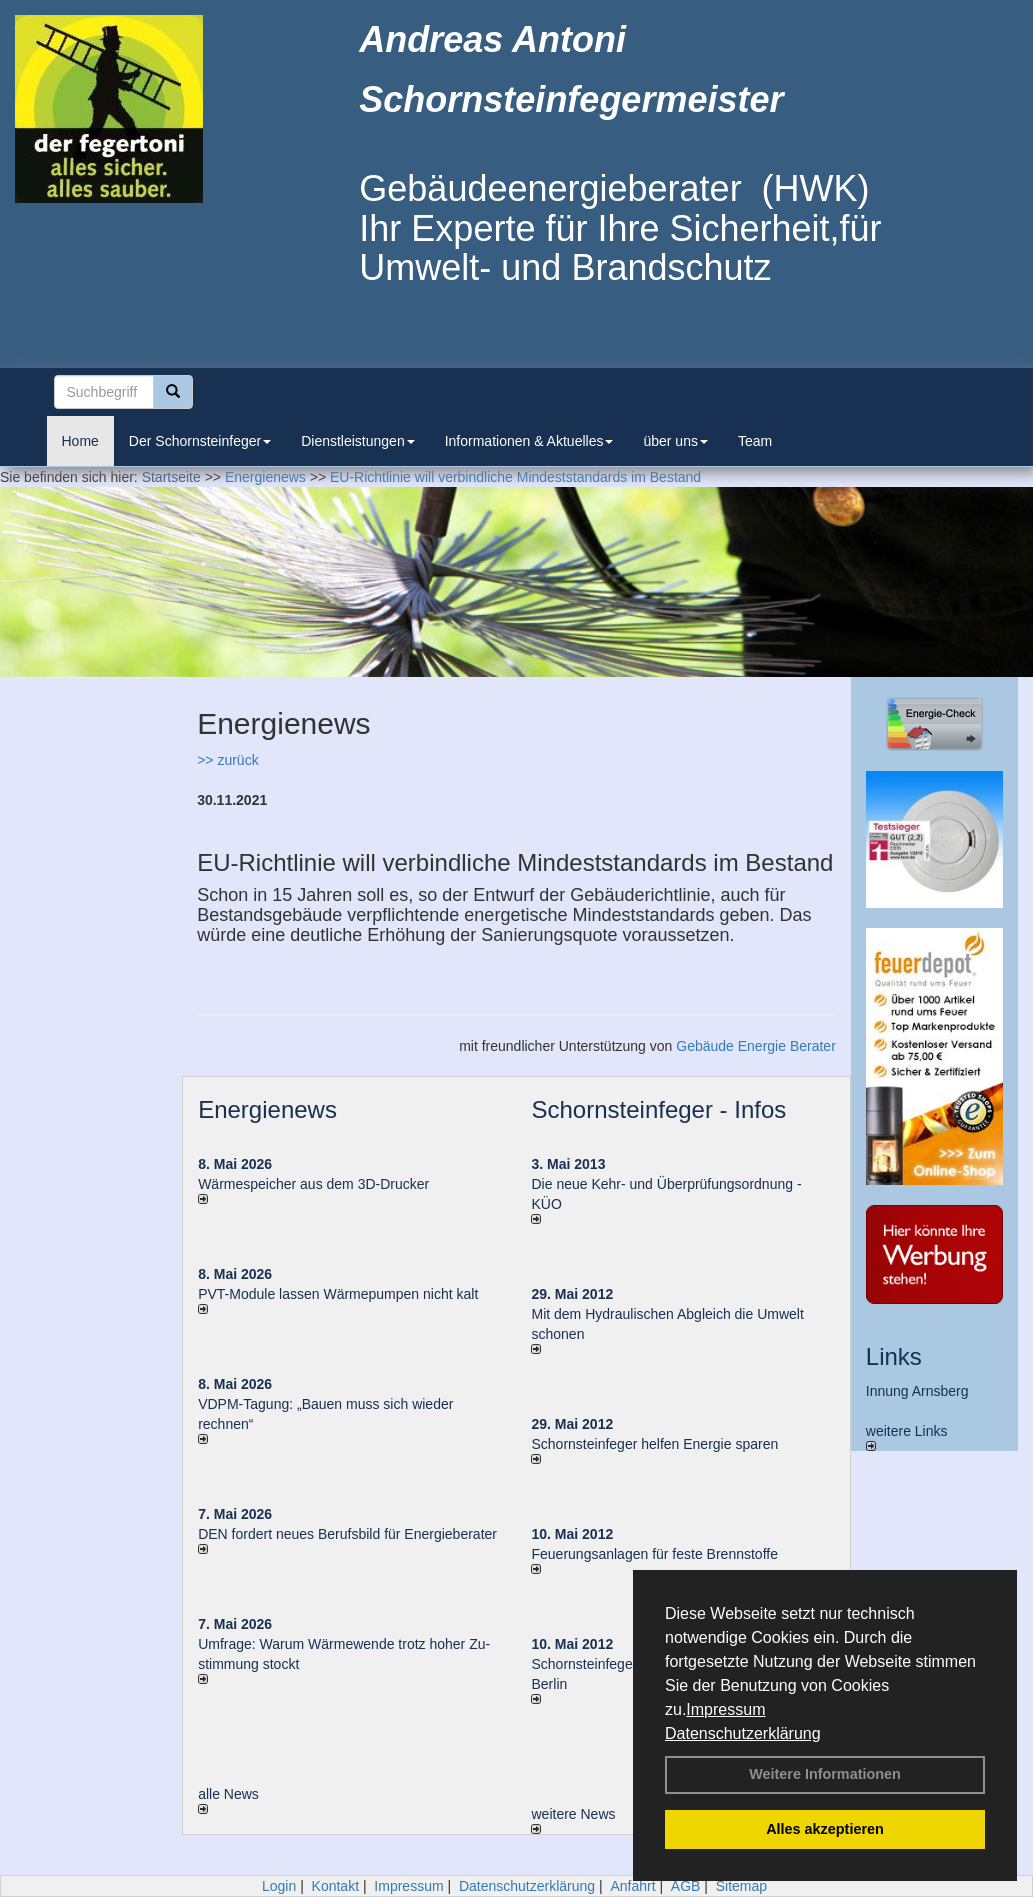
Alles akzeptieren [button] (825, 1829)
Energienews (267, 1109)
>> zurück (227, 760)
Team (755, 441)
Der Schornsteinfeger (200, 441)
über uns (675, 441)
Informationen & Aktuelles (529, 441)
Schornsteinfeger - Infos (658, 1109)
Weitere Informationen (825, 1774)
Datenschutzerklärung (743, 1733)
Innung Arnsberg (917, 1391)
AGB (686, 1886)
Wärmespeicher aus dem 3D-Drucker (313, 1184)
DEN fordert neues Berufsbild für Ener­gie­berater (347, 1534)
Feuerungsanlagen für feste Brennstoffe (654, 1554)
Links (894, 1356)
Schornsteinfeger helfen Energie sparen (654, 1444)
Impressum (725, 1709)
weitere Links (907, 1437)
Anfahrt (632, 1886)
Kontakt (335, 1886)
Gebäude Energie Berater (756, 1046)
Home (80, 441)
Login (279, 1886)
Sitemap (741, 1886)
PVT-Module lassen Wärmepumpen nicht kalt (338, 1294)
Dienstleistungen (358, 441)
